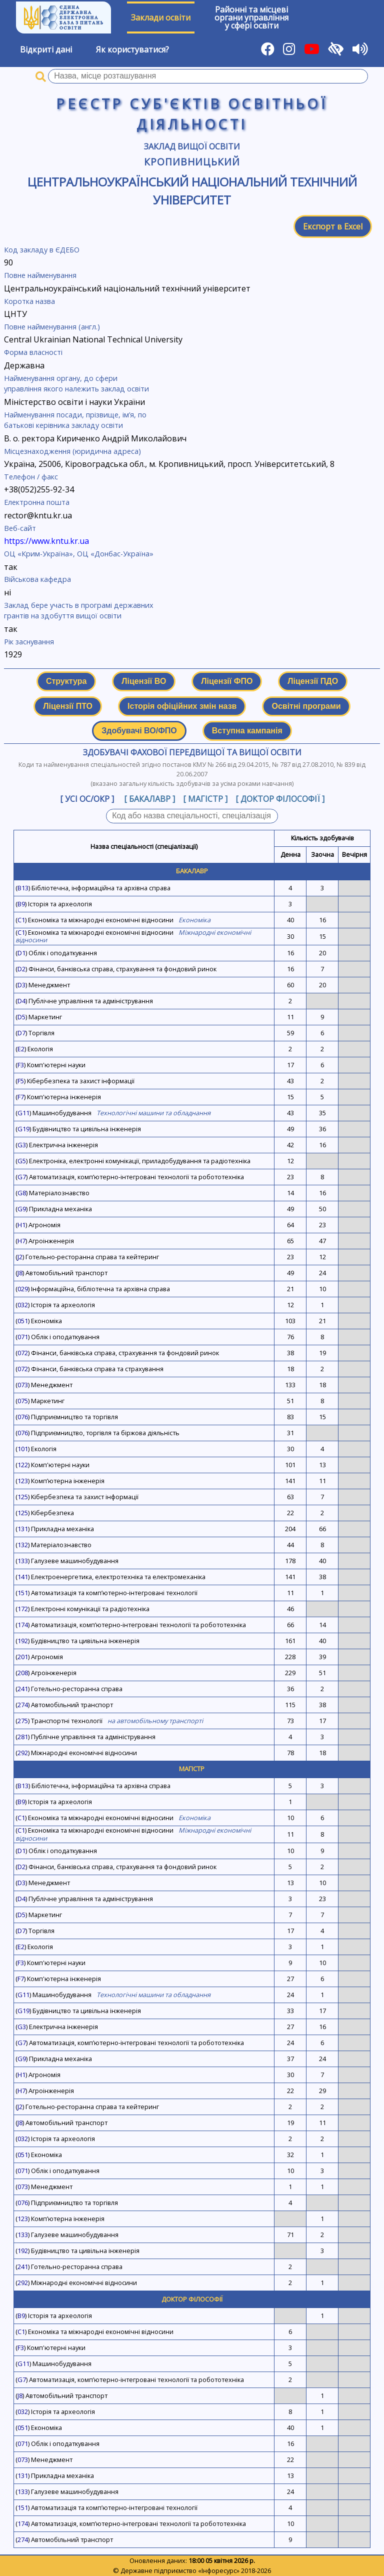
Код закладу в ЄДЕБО (42, 249)
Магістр (191, 1768)
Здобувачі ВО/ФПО (139, 730)
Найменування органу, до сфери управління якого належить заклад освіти (76, 383)
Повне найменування (40, 275)
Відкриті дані (46, 49)
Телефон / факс (31, 476)
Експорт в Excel (332, 226)
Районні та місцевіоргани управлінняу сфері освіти (251, 17)
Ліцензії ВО (144, 681)
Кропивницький (192, 161)
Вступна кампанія (247, 730)
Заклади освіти (160, 17)
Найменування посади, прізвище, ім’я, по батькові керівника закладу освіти (75, 420)
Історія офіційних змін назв (182, 706)
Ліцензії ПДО (313, 681)
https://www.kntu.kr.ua (46, 540)
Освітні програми (306, 706)
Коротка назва (29, 301)
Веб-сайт (20, 528)
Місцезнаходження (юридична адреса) (72, 451)
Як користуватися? (132, 49)
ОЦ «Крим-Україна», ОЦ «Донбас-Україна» (79, 553)
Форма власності (33, 352)
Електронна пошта (37, 502)
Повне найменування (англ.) (52, 326)
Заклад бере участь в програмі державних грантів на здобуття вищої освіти (79, 610)
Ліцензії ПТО (67, 706)
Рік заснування (29, 641)
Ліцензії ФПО (226, 681)
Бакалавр (192, 870)
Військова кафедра (37, 579)
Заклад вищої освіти (192, 146)
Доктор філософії (192, 2299)
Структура (66, 681)
